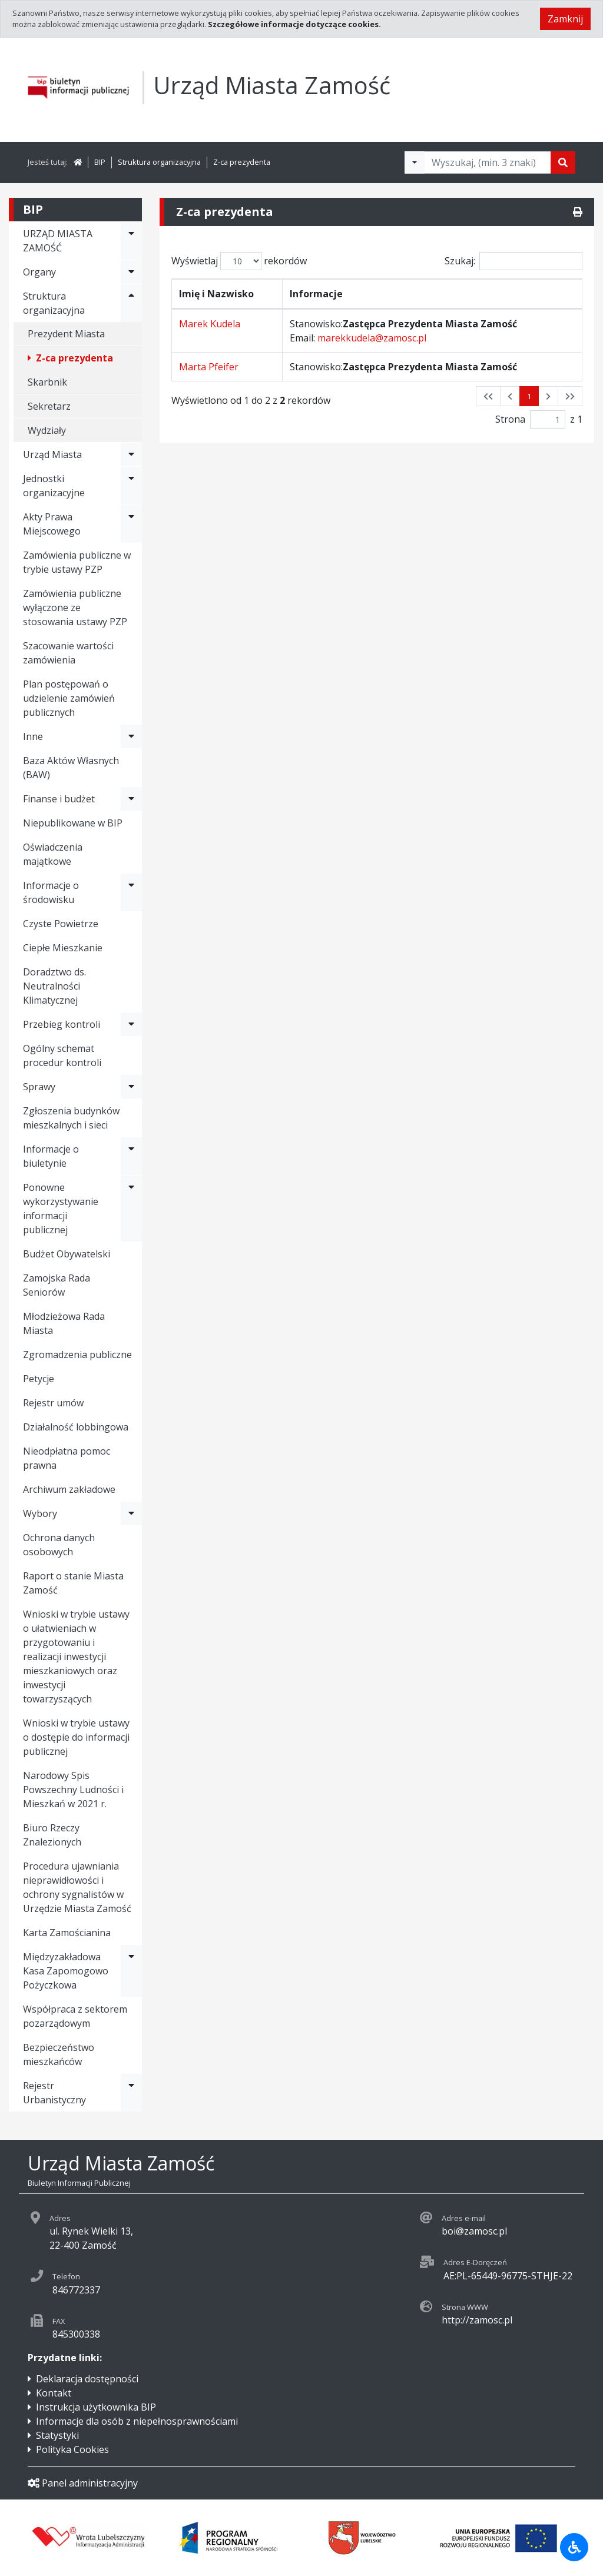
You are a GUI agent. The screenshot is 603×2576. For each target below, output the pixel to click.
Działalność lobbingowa (75, 1426)
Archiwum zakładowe (69, 1489)
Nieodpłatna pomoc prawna (66, 1458)
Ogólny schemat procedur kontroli (62, 1055)
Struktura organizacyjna (159, 162)
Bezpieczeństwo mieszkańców (58, 2054)
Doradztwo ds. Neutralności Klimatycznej (54, 986)
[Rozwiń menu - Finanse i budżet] (131, 799)
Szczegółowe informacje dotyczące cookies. (294, 24)
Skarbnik (47, 382)
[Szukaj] (563, 162)
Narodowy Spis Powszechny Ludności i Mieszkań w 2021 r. (73, 1789)
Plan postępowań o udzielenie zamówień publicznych (69, 698)
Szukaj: (513, 261)
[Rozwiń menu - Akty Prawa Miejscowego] (131, 524)
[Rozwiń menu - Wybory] (131, 1513)
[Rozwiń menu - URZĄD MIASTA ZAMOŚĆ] (131, 241)
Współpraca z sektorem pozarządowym (75, 2016)
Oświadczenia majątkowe (52, 854)
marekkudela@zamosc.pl (371, 337)
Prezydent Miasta (66, 333)
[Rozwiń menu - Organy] (131, 272)
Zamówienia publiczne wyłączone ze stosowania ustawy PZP (75, 607)
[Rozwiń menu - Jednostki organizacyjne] (131, 485)
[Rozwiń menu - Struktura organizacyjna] (131, 303)
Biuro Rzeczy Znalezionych (52, 1834)
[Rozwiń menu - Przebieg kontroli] (131, 1024)
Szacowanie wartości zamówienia (68, 652)
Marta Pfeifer (208, 366)
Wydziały (47, 430)
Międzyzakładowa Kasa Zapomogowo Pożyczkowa (65, 1970)
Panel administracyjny (83, 2483)
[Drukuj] (577, 211)
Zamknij (565, 18)
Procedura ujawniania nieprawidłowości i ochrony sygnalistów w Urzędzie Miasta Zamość (77, 1887)
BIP (99, 162)
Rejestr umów (53, 1402)
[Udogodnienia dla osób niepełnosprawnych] (574, 2547)
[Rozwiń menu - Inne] (131, 736)
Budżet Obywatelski (66, 1253)
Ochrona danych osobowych (59, 1544)
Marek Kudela (209, 323)
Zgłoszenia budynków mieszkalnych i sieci (71, 1117)
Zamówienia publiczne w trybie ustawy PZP (77, 562)
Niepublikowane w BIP (72, 822)
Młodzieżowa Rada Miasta (64, 1323)
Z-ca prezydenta (241, 162)
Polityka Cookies (72, 2449)
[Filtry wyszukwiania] (415, 162)
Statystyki (57, 2435)
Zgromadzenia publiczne (77, 1354)
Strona (510, 419)
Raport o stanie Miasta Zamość (73, 1582)
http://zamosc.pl (477, 2319)
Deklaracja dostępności (87, 2378)
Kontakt (53, 2392)
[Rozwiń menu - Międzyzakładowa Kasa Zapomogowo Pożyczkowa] (131, 1971)
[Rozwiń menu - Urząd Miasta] (131, 454)
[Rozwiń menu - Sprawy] (131, 1086)
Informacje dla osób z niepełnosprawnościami (137, 2421)
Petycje (38, 1378)
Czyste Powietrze (60, 923)
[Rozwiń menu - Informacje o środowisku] (131, 892)
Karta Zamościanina (67, 1932)
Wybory (40, 1513)
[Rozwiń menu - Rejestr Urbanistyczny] (131, 2093)
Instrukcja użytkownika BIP (96, 2407)
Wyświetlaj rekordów (239, 261)
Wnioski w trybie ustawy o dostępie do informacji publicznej (76, 1737)
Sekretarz (49, 406)
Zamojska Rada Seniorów (56, 1285)
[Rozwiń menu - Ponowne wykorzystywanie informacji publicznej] (131, 1208)
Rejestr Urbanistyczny (54, 2092)
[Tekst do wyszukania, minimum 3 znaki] (487, 162)
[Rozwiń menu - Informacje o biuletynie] (131, 1156)
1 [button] (529, 396)
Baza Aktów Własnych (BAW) (71, 767)
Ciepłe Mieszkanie (62, 947)
